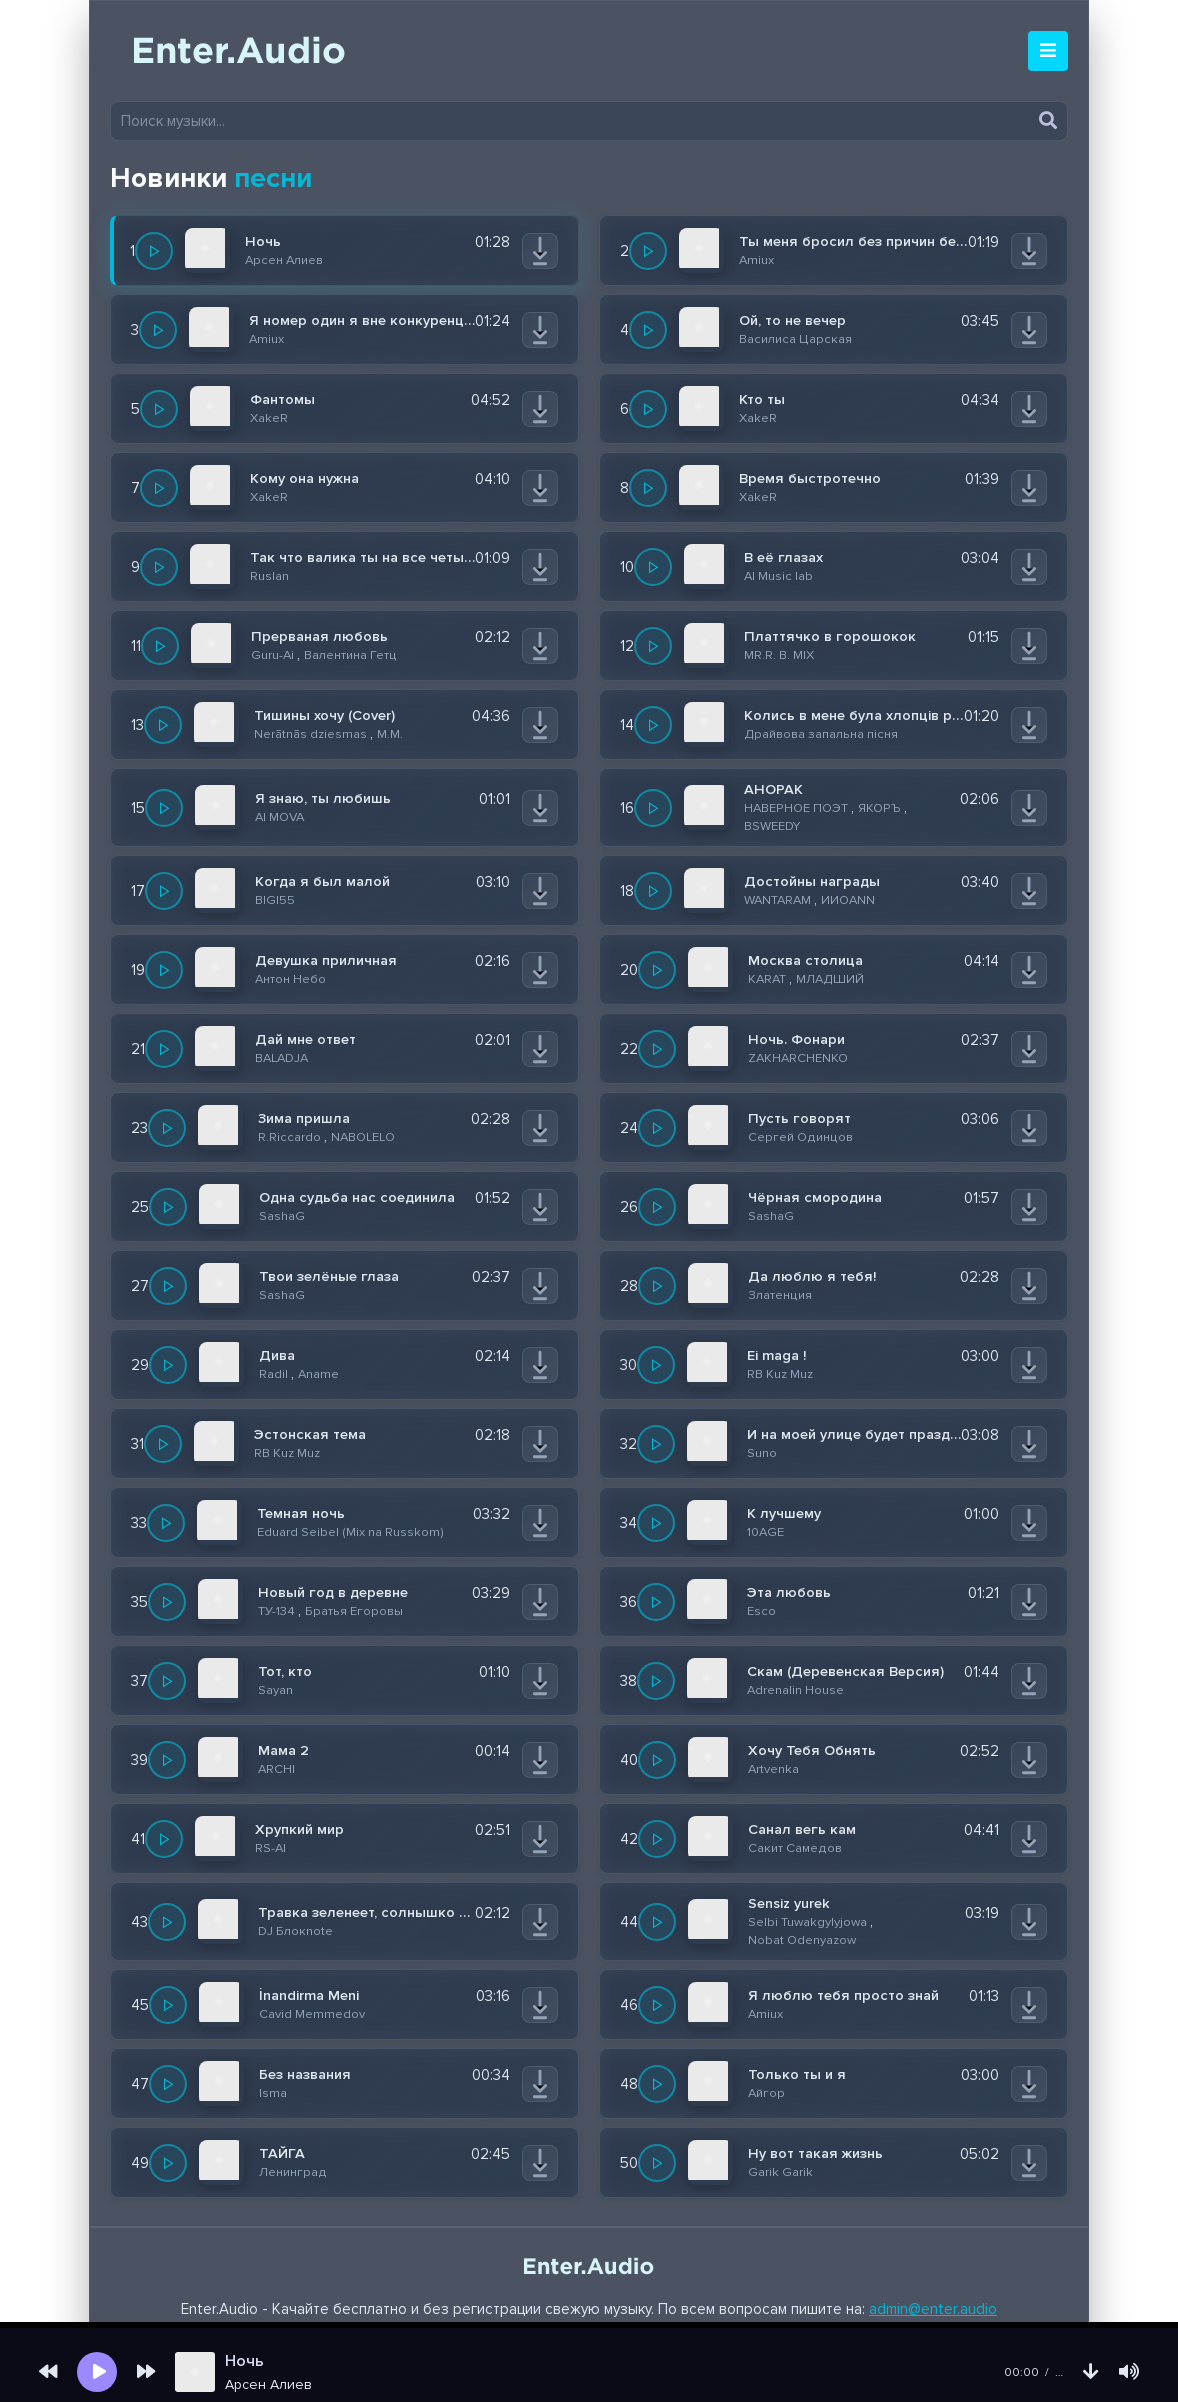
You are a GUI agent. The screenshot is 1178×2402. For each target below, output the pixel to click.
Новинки (211, 178)
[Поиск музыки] (589, 121)
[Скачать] (540, 251)
